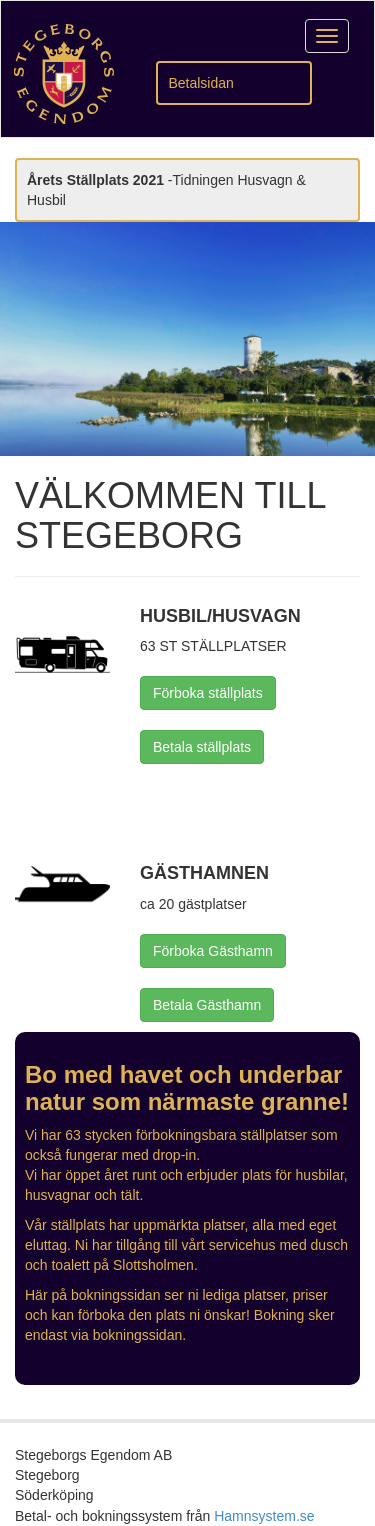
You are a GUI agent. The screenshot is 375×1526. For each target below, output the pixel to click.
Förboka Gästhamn (213, 951)
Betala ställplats (202, 747)
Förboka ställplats (208, 693)
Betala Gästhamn (207, 1005)
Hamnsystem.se (264, 1516)
